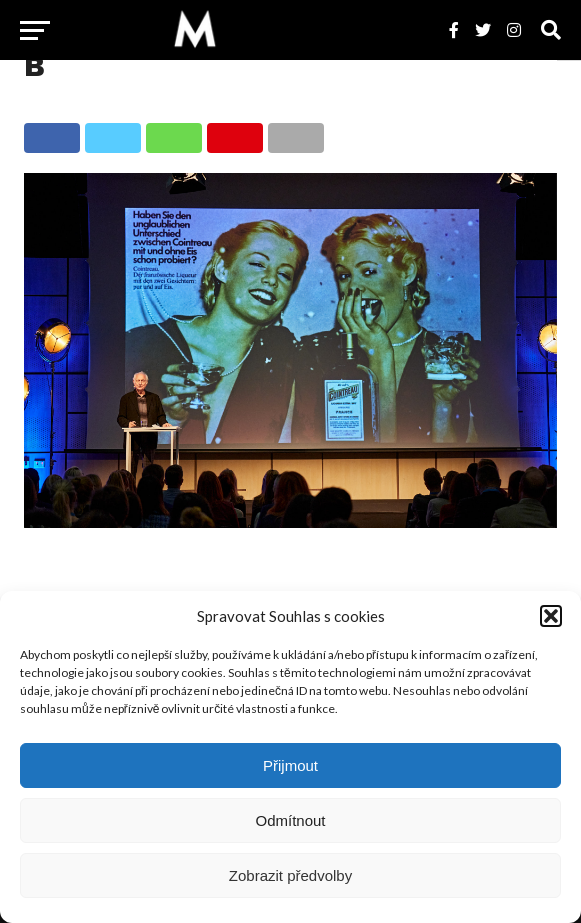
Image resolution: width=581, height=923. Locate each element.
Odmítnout (290, 820)
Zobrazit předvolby (290, 875)
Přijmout (290, 765)
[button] (551, 616)
